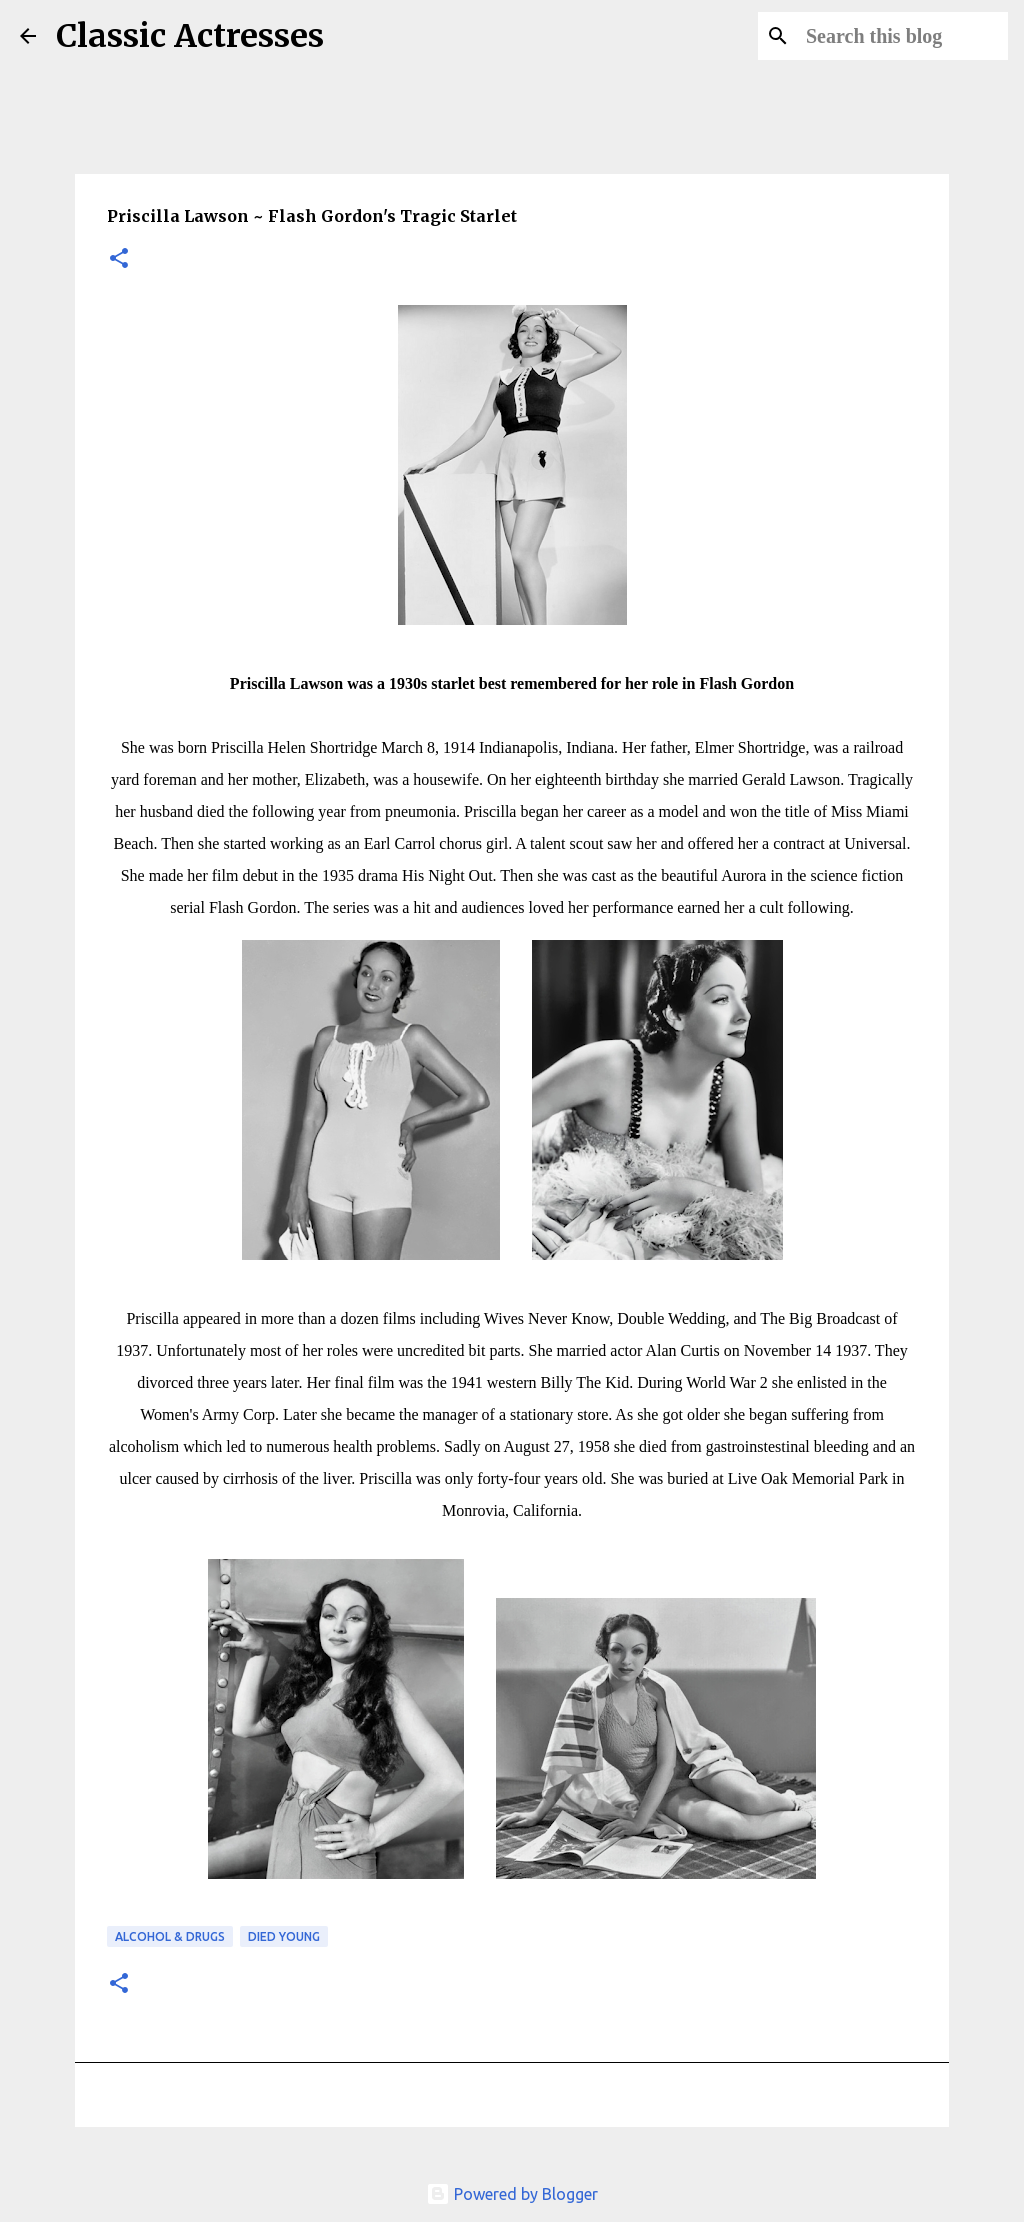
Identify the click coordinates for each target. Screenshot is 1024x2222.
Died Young (284, 1936)
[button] (119, 259)
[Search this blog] (903, 36)
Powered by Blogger (512, 2194)
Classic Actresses (190, 36)
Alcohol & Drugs (170, 1936)
